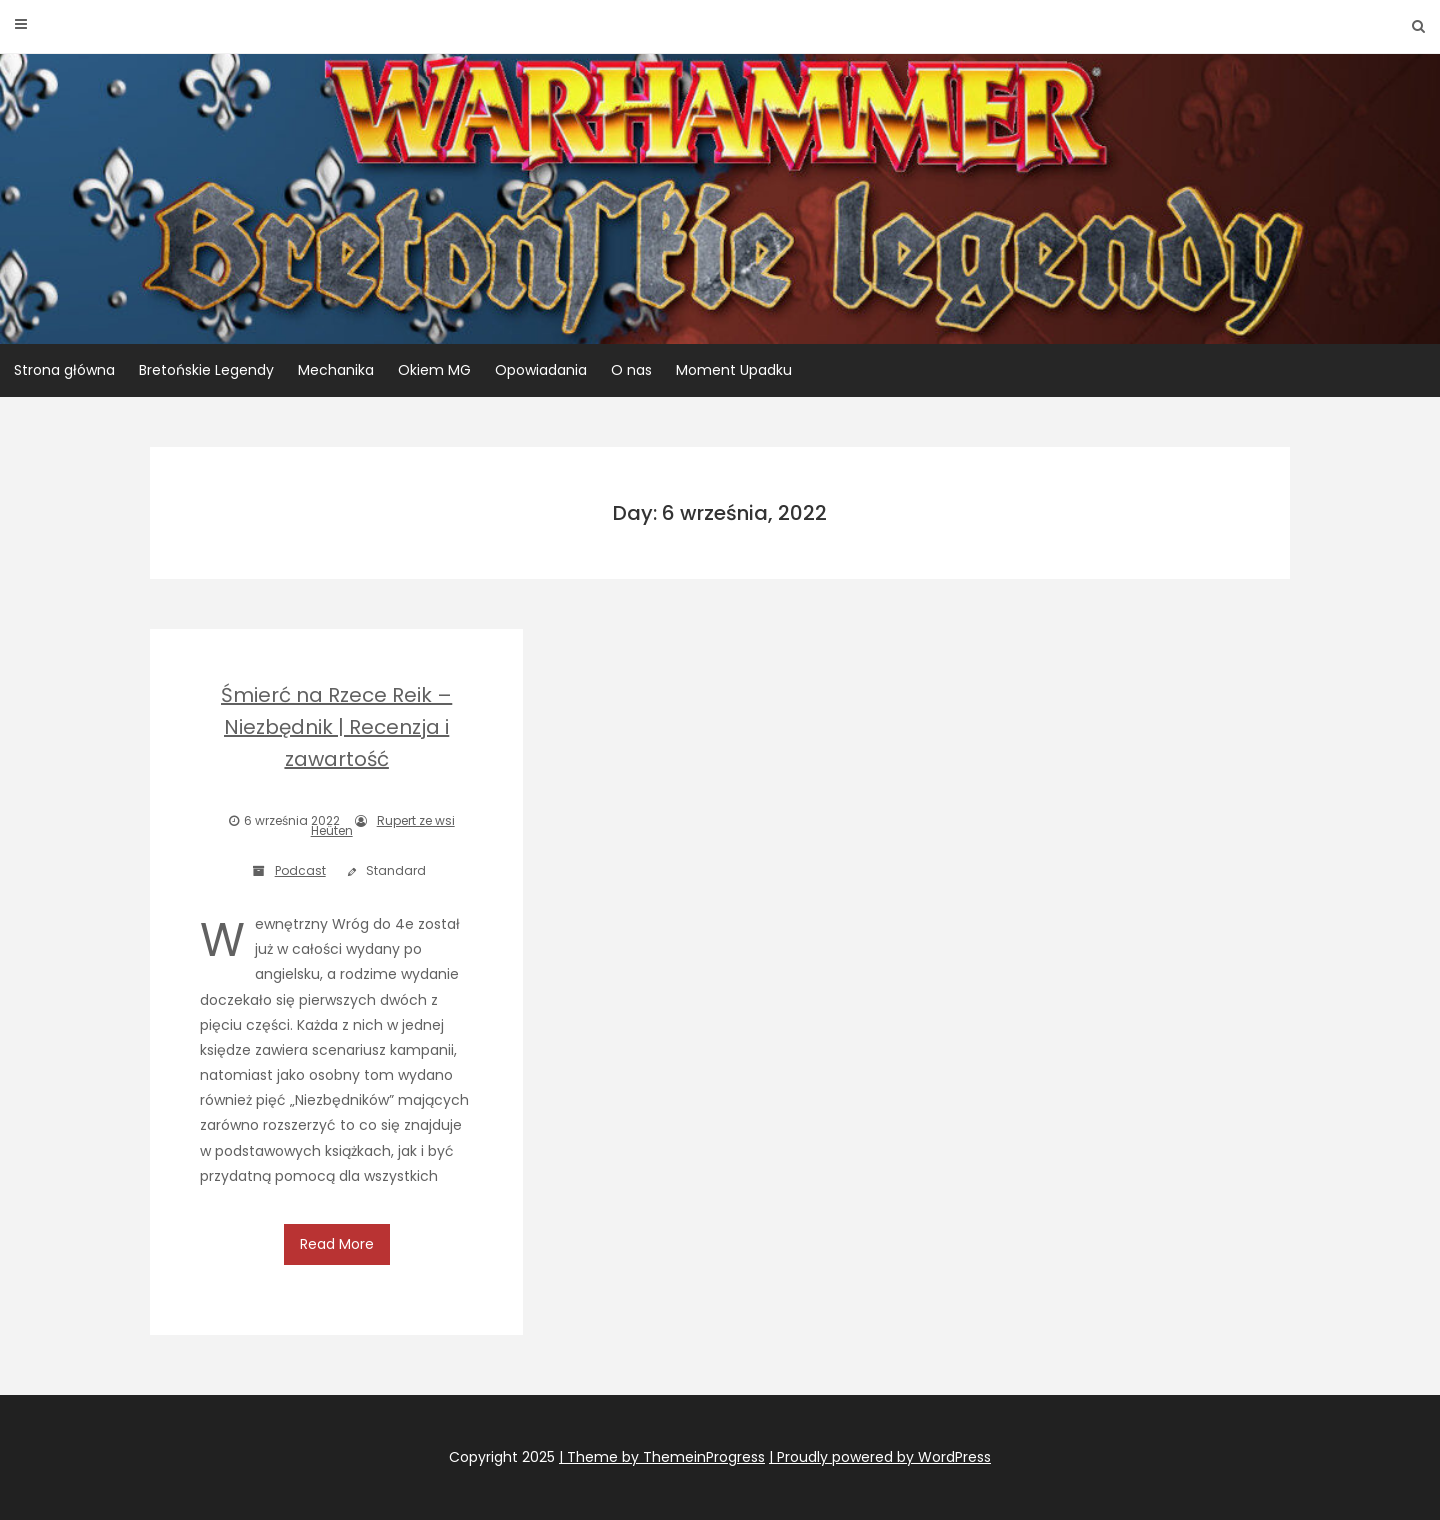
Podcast (300, 870)
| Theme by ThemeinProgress (662, 1457)
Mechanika (336, 370)
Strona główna (64, 370)
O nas (631, 370)
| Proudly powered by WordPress (880, 1457)
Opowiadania (541, 370)
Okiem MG (434, 370)
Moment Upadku (734, 370)
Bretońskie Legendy (206, 370)
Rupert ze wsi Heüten (383, 825)
